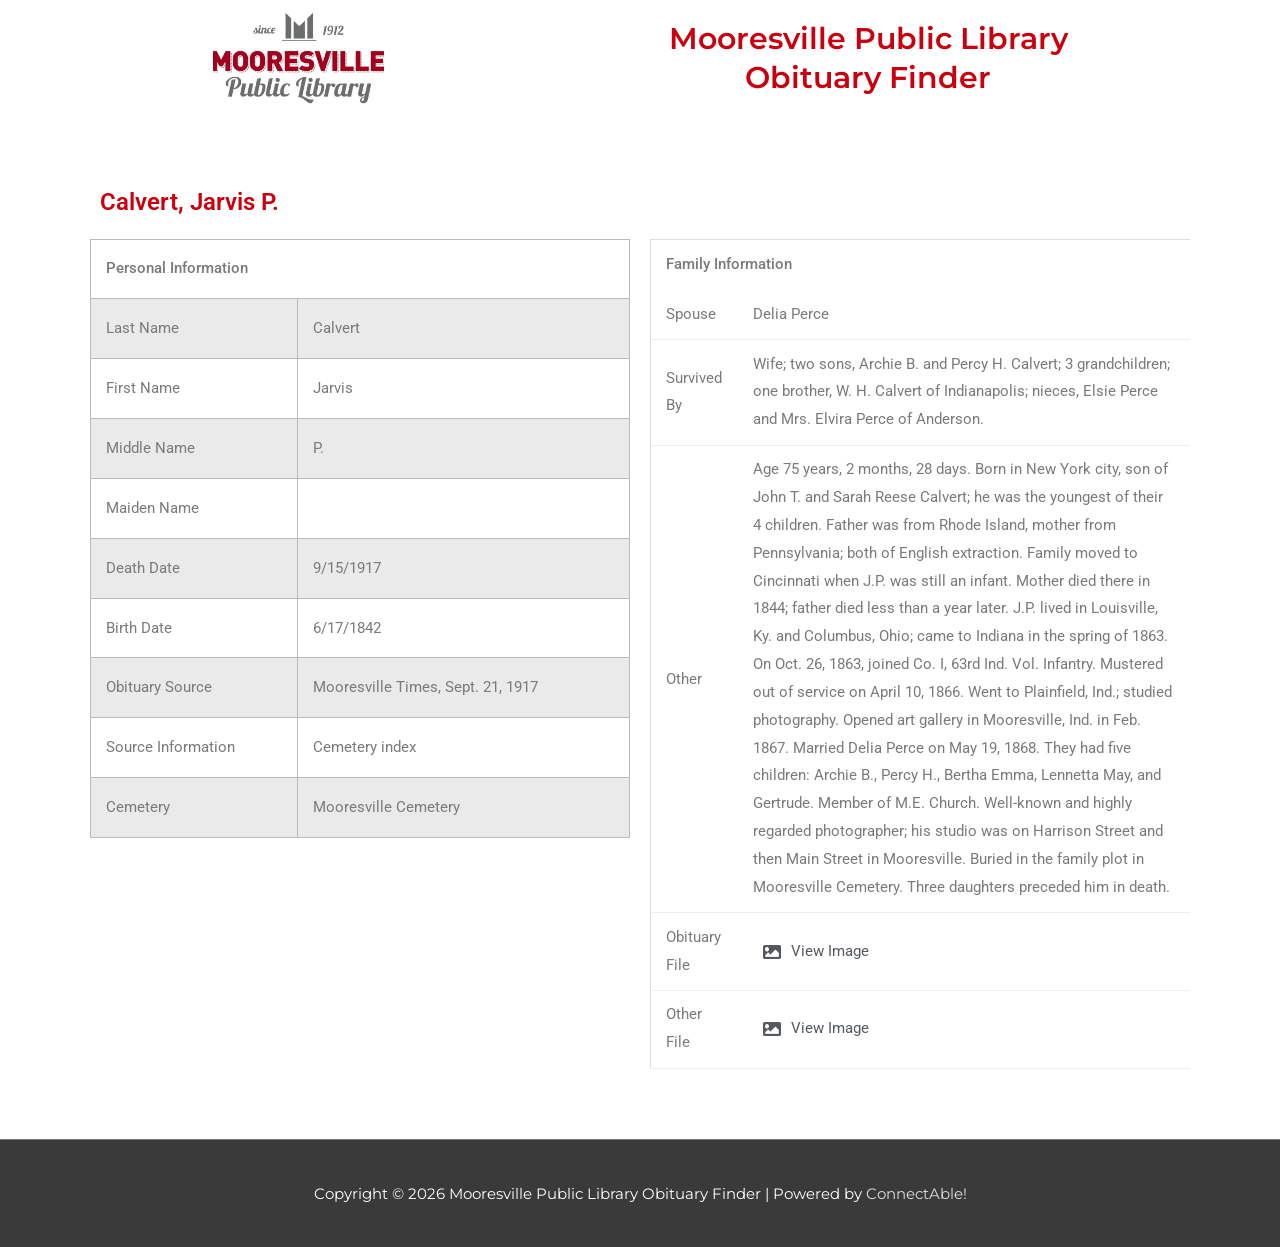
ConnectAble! (916, 1193)
